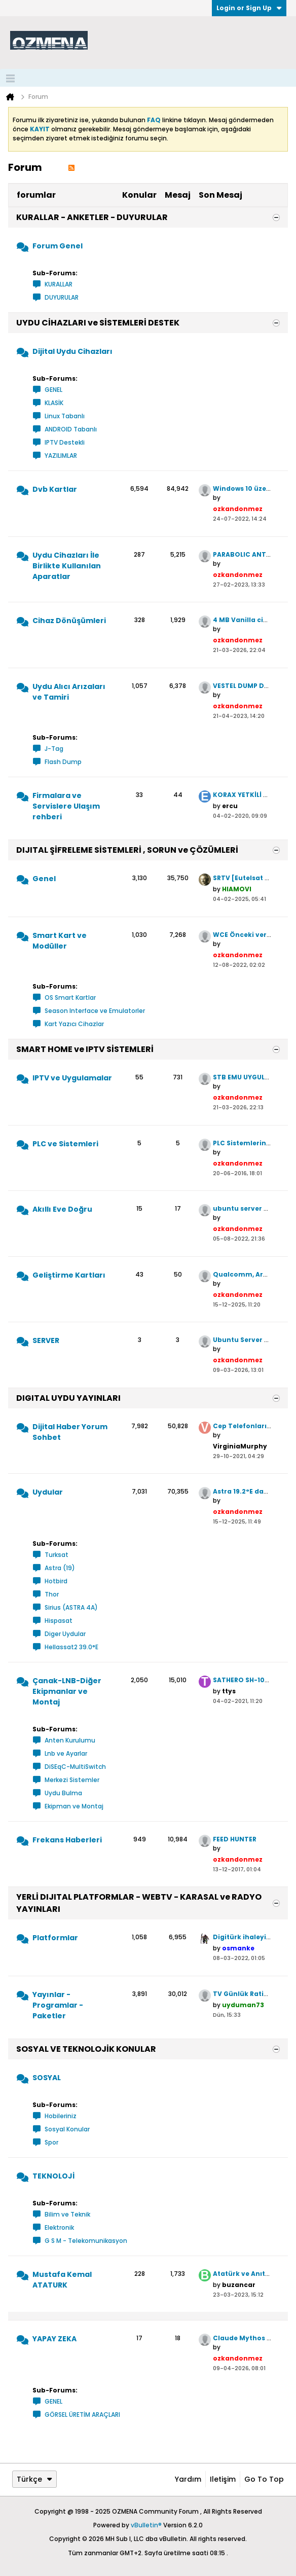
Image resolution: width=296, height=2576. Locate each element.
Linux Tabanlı (65, 416)
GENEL (53, 389)
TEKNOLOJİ (53, 2176)
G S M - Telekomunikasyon (86, 2240)
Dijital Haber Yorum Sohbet (69, 1432)
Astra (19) (60, 1568)
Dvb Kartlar (54, 489)
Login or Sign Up (249, 8)
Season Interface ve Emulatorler (95, 1010)
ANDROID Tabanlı (71, 429)
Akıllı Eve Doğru (62, 1209)
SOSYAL (46, 2078)
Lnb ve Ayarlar (66, 1753)
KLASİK (54, 402)
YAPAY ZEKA (54, 2339)
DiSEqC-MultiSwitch (75, 1766)
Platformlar (55, 1938)
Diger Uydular (65, 1633)
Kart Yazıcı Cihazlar (74, 1024)
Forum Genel (57, 246)
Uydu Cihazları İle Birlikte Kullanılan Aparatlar (66, 566)
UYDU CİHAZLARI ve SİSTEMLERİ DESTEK (97, 323)
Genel (44, 879)
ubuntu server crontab (252, 1208)
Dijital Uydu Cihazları (72, 351)
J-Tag (54, 748)
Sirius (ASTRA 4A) (71, 1607)
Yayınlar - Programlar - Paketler (57, 2005)
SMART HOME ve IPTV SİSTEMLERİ (85, 1049)
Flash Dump (63, 761)
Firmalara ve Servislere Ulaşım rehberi (66, 806)
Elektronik (59, 2227)
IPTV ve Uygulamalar (72, 1078)
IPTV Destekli (65, 442)
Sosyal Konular (67, 2129)
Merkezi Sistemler (72, 1779)
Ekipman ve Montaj (74, 1806)
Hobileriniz (61, 2116)
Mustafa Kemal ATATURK (62, 2279)
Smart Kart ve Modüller (59, 940)
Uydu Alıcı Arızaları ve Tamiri (68, 691)
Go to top (264, 2479)
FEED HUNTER (234, 1839)
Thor (52, 1594)
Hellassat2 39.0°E (71, 1647)
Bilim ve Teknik (67, 2214)
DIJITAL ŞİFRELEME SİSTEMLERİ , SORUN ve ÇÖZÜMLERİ (127, 850)
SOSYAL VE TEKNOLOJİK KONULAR (86, 2049)
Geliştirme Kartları (68, 1275)
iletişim (223, 2479)
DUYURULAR (62, 297)
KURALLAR (58, 284)
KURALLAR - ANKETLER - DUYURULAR (92, 217)
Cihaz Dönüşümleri (69, 620)
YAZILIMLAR (61, 455)
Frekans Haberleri (67, 1840)
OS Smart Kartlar (70, 997)
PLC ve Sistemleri (65, 1144)
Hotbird (56, 1581)
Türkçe (34, 2479)
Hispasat (58, 1620)
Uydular (47, 1492)
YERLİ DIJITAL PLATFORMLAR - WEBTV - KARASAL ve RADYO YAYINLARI (139, 1903)
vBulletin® (146, 2525)
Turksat (56, 1554)
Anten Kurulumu (70, 1740)
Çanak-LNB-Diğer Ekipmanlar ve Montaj (66, 1691)
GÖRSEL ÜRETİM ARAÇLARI (82, 2414)
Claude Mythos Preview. (254, 2338)
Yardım (188, 2479)
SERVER (45, 1340)
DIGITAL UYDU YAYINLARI (68, 1398)
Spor (51, 2142)
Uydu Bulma (63, 1793)
